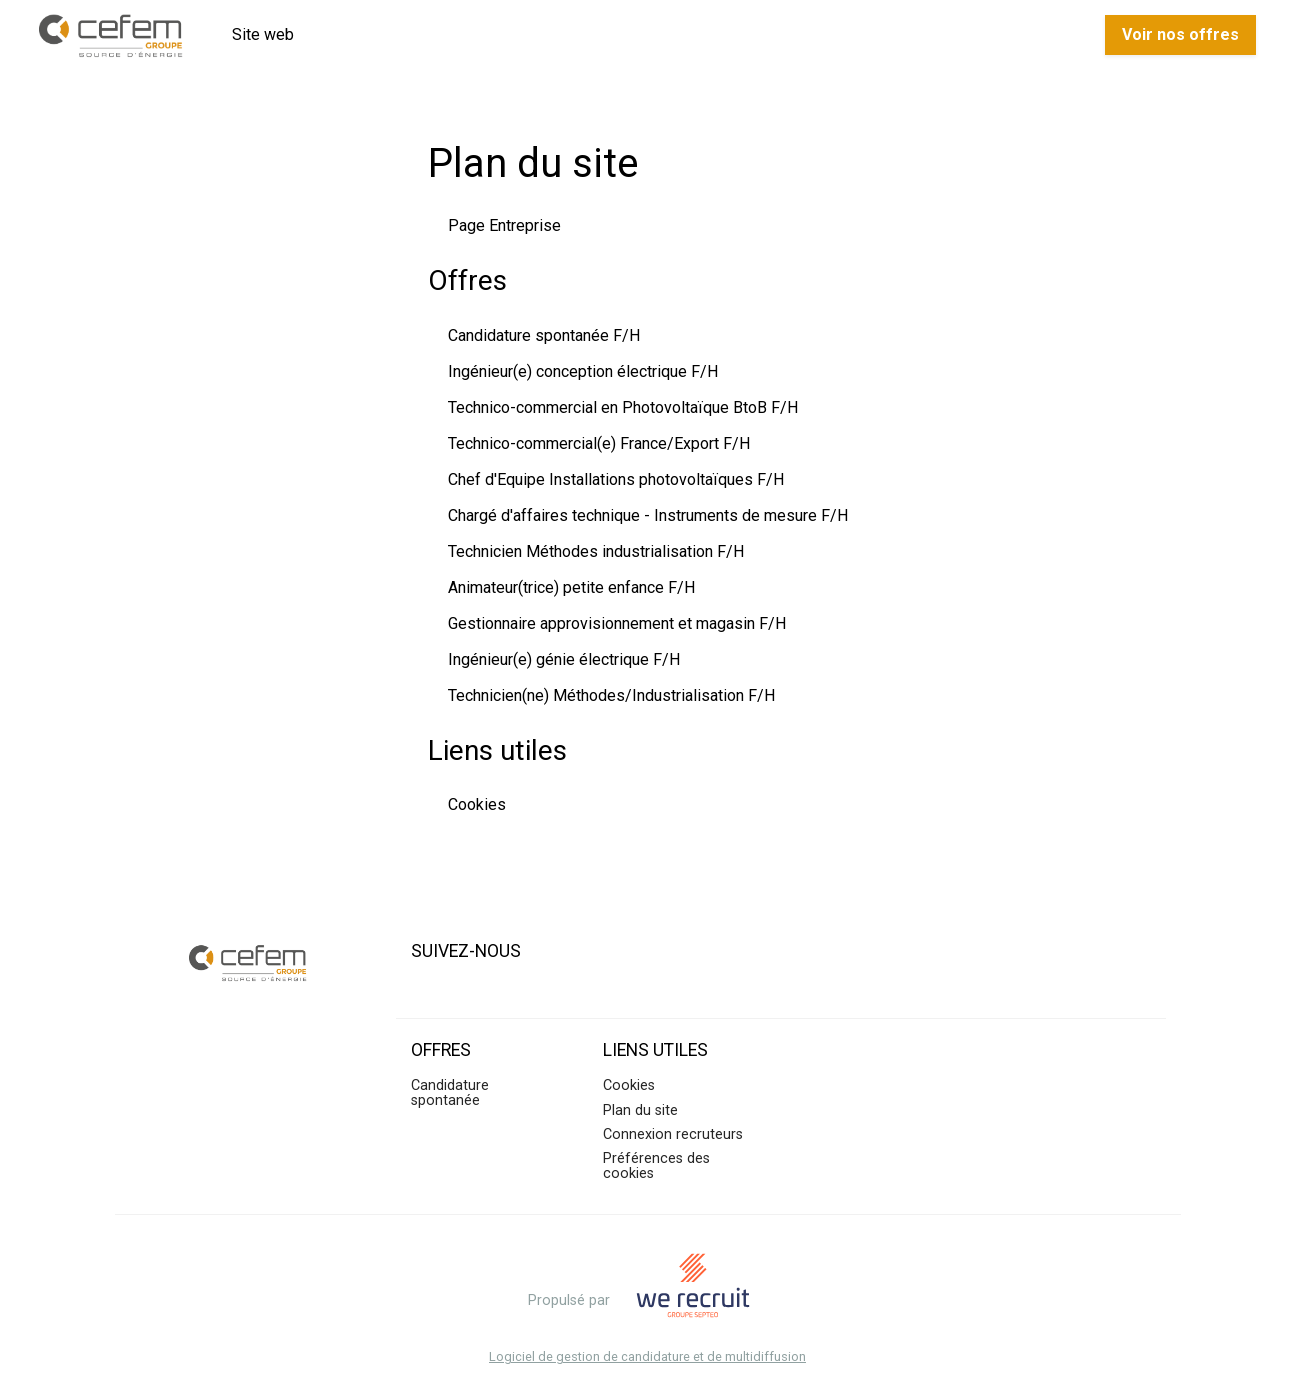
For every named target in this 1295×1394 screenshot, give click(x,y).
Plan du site (640, 1110)
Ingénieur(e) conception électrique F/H (583, 371)
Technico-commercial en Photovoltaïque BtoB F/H (623, 407)
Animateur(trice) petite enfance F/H (571, 587)
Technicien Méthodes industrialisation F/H (596, 551)
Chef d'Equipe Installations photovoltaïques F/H (616, 479)
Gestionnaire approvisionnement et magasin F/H (617, 623)
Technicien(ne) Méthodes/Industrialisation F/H (611, 695)
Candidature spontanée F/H (544, 335)
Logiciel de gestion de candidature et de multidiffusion (647, 1357)
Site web (263, 34)
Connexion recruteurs (673, 1134)
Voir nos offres (1180, 34)
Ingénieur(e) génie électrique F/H (564, 659)
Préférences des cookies (656, 1165)
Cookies (477, 804)
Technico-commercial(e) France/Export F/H (599, 443)
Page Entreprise (504, 225)
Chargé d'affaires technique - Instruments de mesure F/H (648, 515)
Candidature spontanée (450, 1092)
